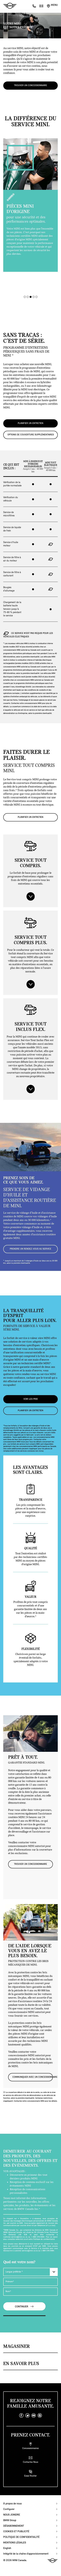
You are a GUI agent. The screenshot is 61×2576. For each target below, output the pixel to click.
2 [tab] (28, 297)
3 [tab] (31, 297)
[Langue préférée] (30, 2272)
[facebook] (21, 2415)
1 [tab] (25, 297)
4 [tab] (34, 297)
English (7, 2548)
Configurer (8, 2509)
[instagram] (40, 2415)
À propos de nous (12, 2503)
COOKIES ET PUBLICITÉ (16, 2531)
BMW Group (9, 2520)
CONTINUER (24, 2306)
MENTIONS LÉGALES (14, 2542)
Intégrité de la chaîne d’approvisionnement (25, 2554)
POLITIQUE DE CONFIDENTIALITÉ (21, 2537)
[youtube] (33, 2415)
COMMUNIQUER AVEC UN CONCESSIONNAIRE (32, 2077)
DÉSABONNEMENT (13, 2526)
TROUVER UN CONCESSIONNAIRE (30, 85)
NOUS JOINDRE (11, 2515)
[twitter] (27, 2415)
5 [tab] (37, 297)
